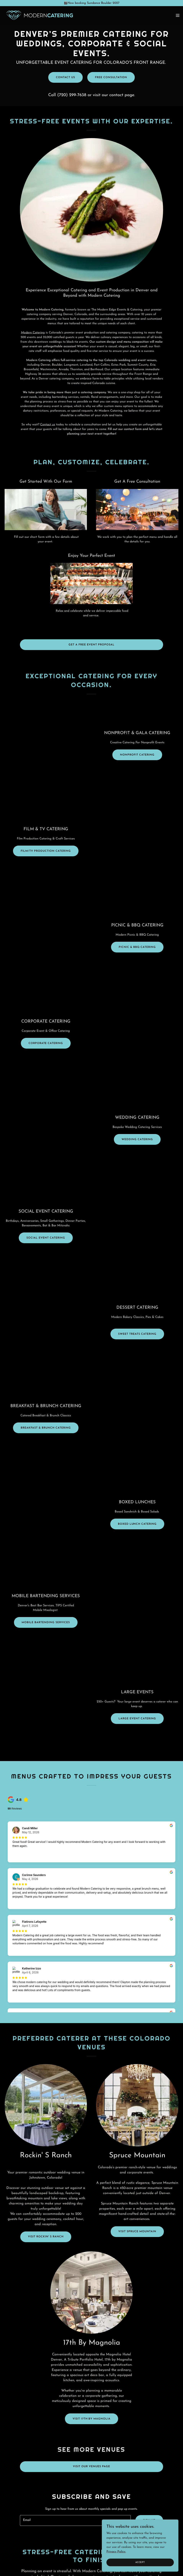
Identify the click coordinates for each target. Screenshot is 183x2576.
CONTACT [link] (61, 2552)
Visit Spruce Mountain (137, 2026)
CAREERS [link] (85, 2546)
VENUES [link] (42, 2546)
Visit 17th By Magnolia (92, 2214)
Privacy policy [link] (63, 2546)
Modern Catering (33, 332)
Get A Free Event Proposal (91, 644)
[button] (177, 15)
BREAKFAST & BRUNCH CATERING (46, 1427)
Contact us (47, 424)
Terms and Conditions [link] (91, 2552)
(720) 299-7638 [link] (71, 95)
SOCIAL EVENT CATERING (45, 1237)
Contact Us (65, 77)
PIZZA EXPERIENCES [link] (36, 2552)
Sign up (149, 2315)
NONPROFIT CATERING (137, 754)
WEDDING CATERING (137, 1139)
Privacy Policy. (116, 2551)
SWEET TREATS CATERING (137, 1334)
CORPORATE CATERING (46, 1043)
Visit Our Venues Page (91, 2261)
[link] (39, 15)
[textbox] (75, 2315)
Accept (140, 2562)
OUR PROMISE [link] (22, 2546)
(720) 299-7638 (91, 2502)
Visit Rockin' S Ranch (46, 2032)
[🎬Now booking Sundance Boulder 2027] (91, 3)
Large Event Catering (137, 1718)
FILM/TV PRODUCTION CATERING (46, 851)
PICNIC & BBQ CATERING (137, 947)
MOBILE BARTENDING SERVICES (46, 1622)
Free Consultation (111, 77)
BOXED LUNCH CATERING (137, 1524)
